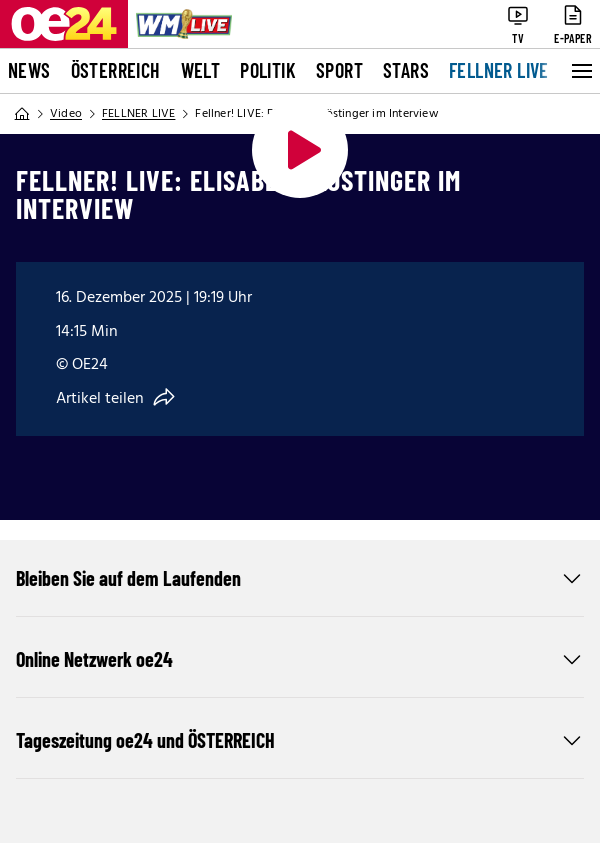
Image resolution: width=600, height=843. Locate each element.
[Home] (22, 114)
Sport (339, 70)
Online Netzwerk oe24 (300, 659)
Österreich (116, 70)
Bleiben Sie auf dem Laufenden (300, 578)
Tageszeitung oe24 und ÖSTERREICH (300, 740)
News (29, 70)
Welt (201, 70)
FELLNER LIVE (499, 70)
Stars (406, 70)
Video (66, 114)
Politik (268, 70)
